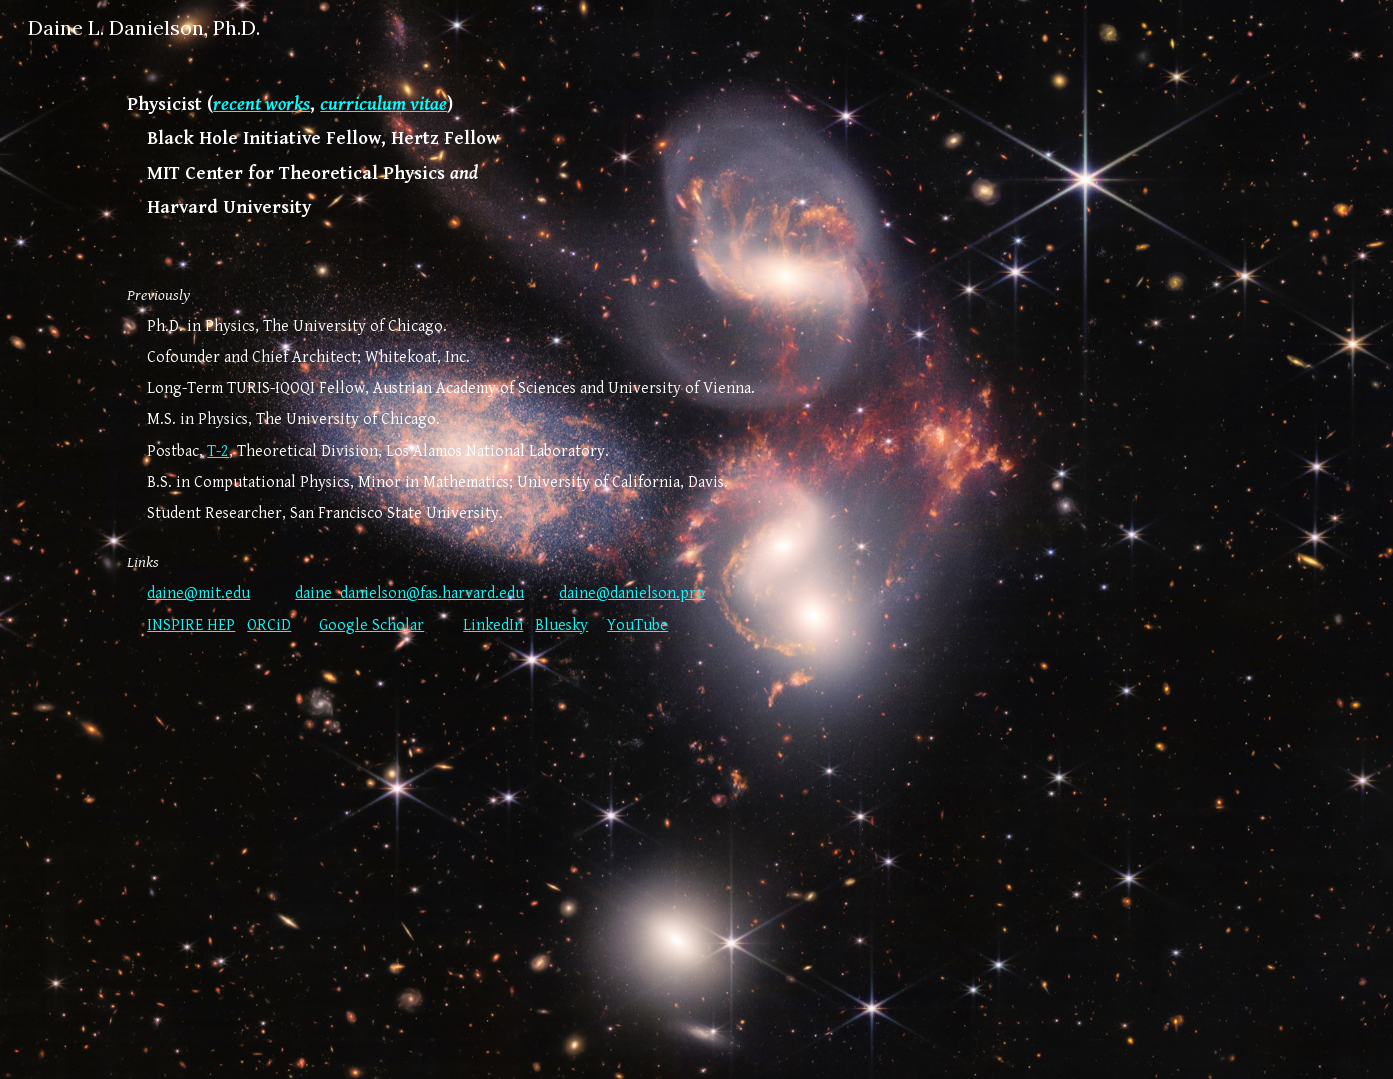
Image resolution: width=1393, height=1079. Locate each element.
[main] (696, 553)
